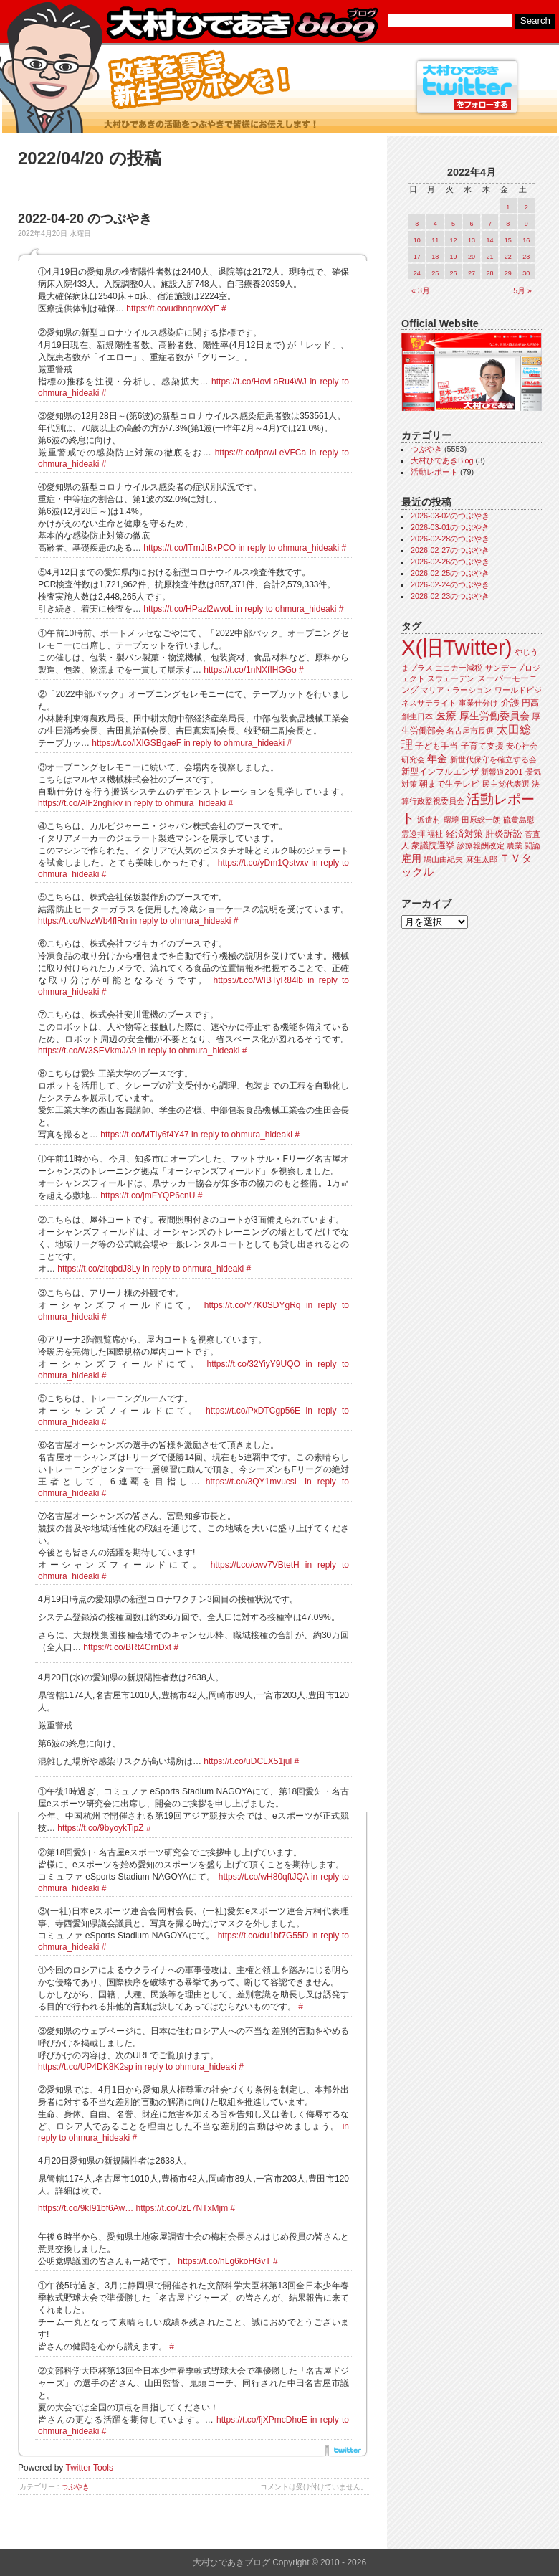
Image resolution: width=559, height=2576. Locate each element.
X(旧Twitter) (456, 647)
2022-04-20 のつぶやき (85, 219)
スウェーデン (450, 678)
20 (471, 256)
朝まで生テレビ (449, 784)
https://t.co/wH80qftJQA (263, 1877)
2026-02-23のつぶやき (450, 596)
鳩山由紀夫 (443, 859)
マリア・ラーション (456, 690)
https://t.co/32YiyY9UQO (253, 1364)
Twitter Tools (89, 2468)
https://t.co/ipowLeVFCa (260, 453)
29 (508, 273)
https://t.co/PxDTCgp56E (253, 1411)
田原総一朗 (481, 819)
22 (508, 256)
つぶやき (75, 2487)
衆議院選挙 (432, 845)
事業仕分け (478, 703)
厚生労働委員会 (494, 716)
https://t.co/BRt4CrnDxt (127, 1647)
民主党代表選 (506, 784)
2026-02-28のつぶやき (450, 538)
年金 (437, 759)
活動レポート (434, 472)
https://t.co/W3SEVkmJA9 (87, 1051)
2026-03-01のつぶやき (450, 527)
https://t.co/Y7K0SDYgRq (252, 1305)
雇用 (411, 858)
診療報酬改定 (481, 845)
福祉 (435, 834)
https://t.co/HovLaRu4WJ (259, 382)
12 (453, 240)
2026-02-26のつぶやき (450, 561)
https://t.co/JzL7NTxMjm (182, 2208)
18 (435, 256)
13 (471, 240)
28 (489, 273)
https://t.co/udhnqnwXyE (172, 308)
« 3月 (420, 290)
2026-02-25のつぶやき (450, 573)
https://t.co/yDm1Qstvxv (263, 863)
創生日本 (417, 716)
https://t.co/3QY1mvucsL (252, 1482)
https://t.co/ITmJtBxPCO (189, 548)
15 (508, 240)
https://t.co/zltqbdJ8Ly (98, 1269)
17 (417, 256)
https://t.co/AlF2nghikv (80, 803)
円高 (530, 703)
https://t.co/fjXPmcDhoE (261, 2420)
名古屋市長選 (470, 730)
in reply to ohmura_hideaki (288, 548)
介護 (510, 702)
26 (453, 273)
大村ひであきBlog (442, 460)
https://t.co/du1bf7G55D (263, 1936)
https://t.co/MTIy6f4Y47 (144, 1135)
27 (471, 273)
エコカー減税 (458, 667)
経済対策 (464, 833)
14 (489, 240)
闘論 (532, 845)
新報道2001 (501, 771)
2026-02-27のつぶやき (450, 550)
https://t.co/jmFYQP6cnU (147, 1195)
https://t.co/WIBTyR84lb (258, 980)
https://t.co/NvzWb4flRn (83, 921)
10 (417, 240)
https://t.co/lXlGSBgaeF (136, 743)
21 (489, 256)
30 (526, 273)
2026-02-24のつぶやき (450, 584)
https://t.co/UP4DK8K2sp (85, 2067)
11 (435, 240)
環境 (451, 819)
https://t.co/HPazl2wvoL (188, 609)
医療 (446, 715)
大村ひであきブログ (241, 24)
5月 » (522, 290)
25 (435, 273)
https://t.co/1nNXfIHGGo (250, 670)
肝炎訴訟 (503, 833)
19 (453, 256)
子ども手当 (436, 746)
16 (526, 240)
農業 (514, 845)
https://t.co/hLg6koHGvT (224, 2261)
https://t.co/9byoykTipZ (100, 1828)
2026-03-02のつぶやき (450, 515)
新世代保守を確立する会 (493, 759)
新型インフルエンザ (440, 772)
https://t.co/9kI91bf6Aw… (85, 2208)
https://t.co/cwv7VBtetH (255, 1565)
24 (417, 273)
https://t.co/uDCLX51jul (248, 1761)
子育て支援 (482, 746)
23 (526, 256)
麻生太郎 (481, 859)
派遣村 (429, 819)
